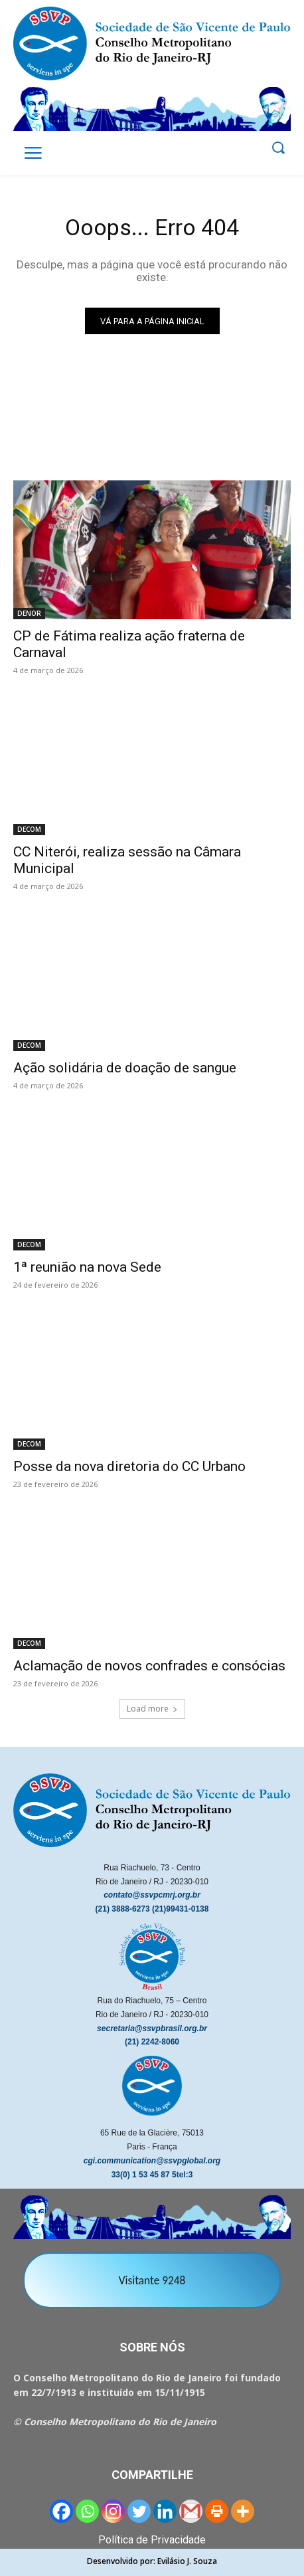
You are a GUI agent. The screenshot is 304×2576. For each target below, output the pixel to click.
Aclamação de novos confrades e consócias (149, 1666)
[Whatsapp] (87, 2511)
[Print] (216, 2511)
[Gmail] (190, 2511)
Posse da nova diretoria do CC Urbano (129, 1466)
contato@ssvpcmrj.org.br (152, 1895)
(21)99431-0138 (180, 1909)
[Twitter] (139, 2511)
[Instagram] (113, 2511)
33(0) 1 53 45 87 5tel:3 (152, 2174)
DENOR (29, 613)
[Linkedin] (165, 2511)
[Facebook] (61, 2511)
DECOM (29, 829)
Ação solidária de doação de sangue (124, 1068)
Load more (152, 1708)
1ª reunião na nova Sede (87, 1267)
